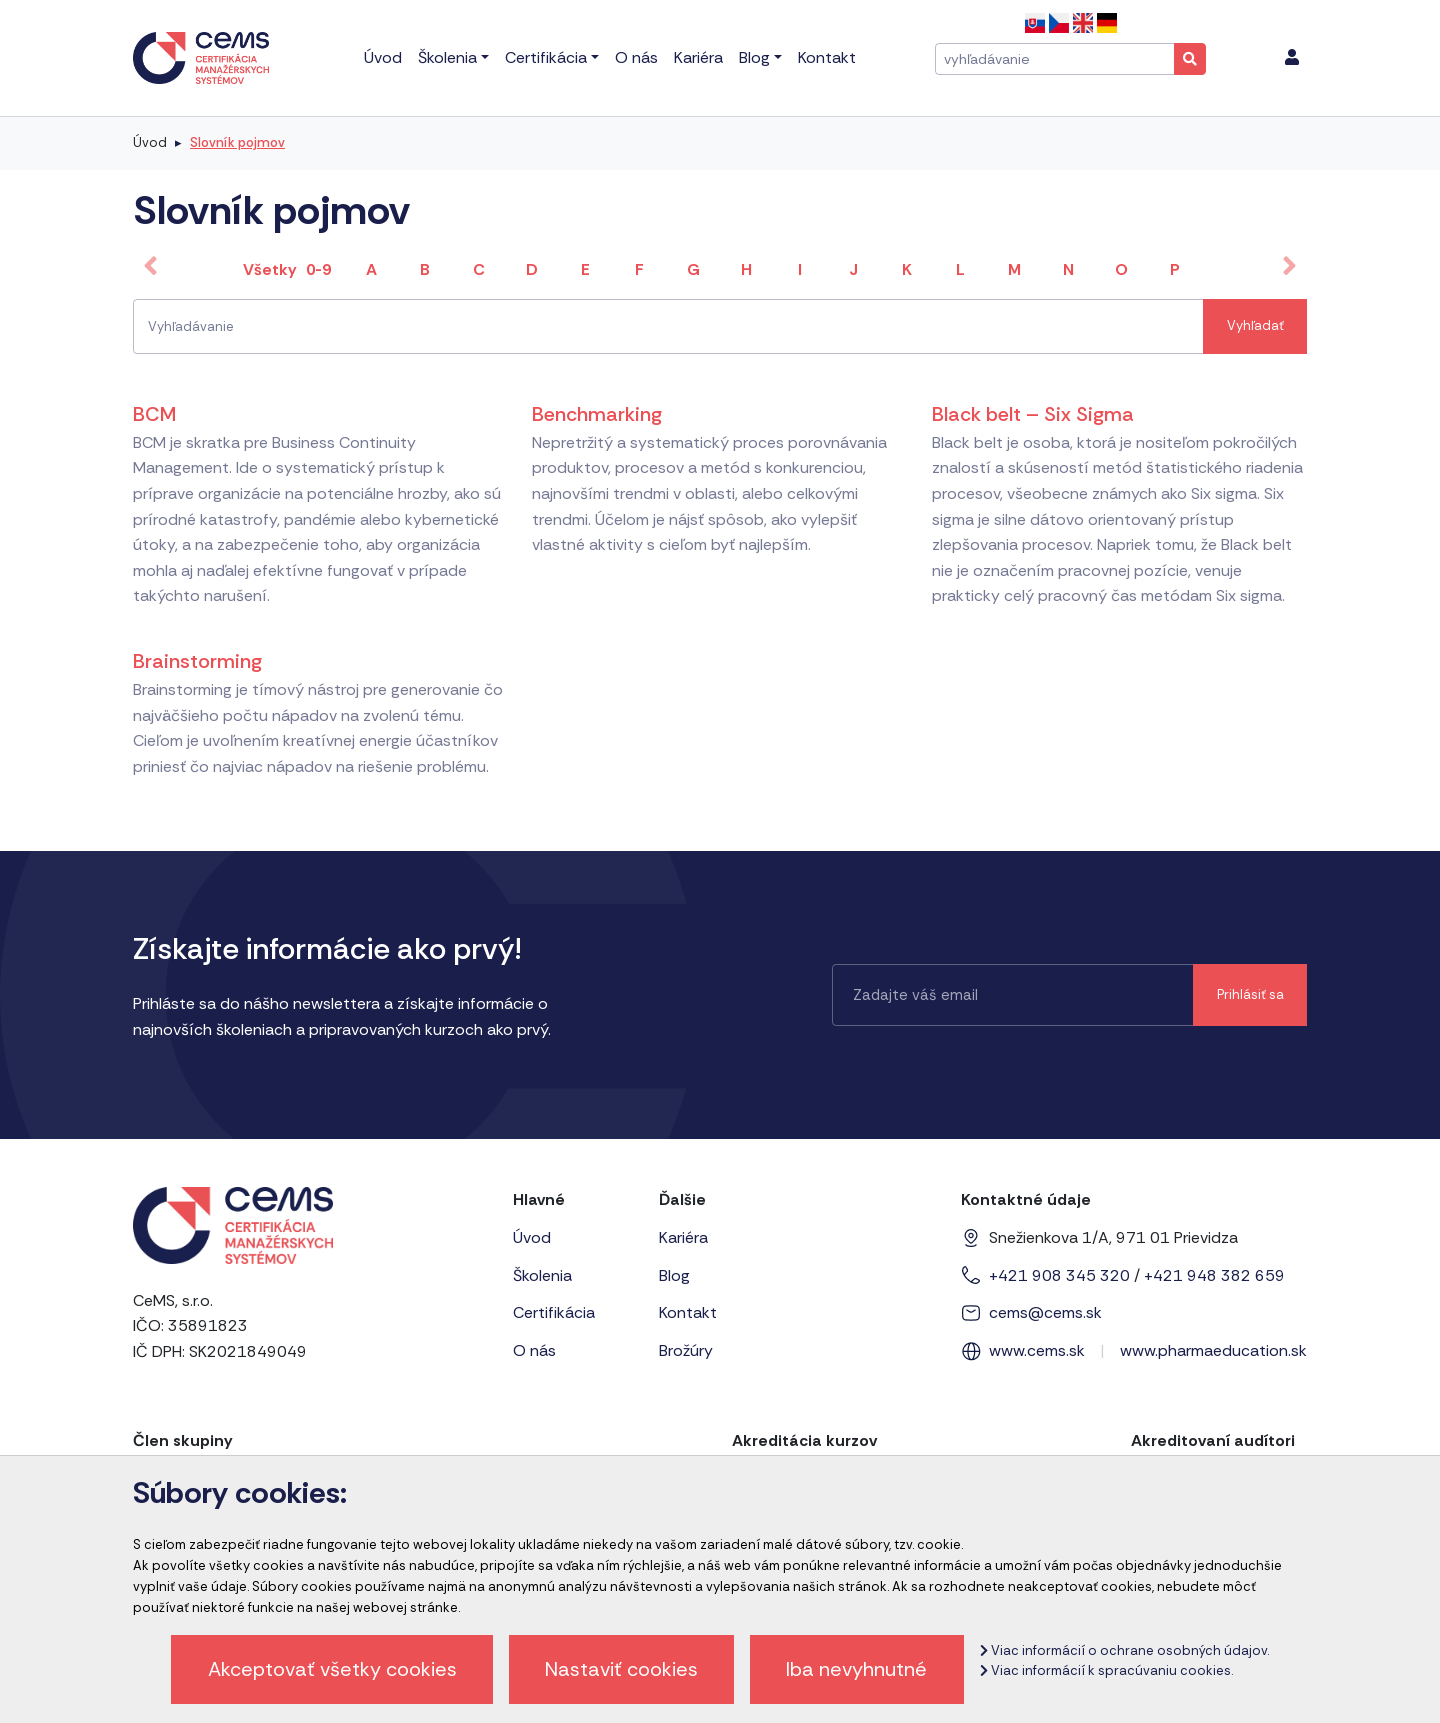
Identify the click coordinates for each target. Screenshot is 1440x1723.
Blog (674, 1275)
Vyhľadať (1255, 325)
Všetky (270, 269)
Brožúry (686, 1350)
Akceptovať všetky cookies (332, 1669)
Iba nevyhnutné (856, 1669)
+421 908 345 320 (1059, 1275)
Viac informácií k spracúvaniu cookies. (1106, 1670)
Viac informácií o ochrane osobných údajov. (1124, 1650)
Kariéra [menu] (698, 57)
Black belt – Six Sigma (1033, 414)
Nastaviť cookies (621, 1669)
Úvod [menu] (383, 57)
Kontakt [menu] (827, 57)
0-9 (318, 269)
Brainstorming (197, 661)
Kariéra (683, 1237)
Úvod (150, 142)
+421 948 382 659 (1214, 1275)
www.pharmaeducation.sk (1213, 1350)
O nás (534, 1350)
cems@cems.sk (1045, 1312)
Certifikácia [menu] (546, 57)
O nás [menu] (636, 57)
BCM (154, 414)
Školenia (542, 1275)
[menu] (1292, 58)
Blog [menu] (754, 57)
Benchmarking (597, 414)
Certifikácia (554, 1312)
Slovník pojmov (237, 142)
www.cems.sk (1037, 1350)
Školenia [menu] (447, 57)
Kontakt (688, 1312)
